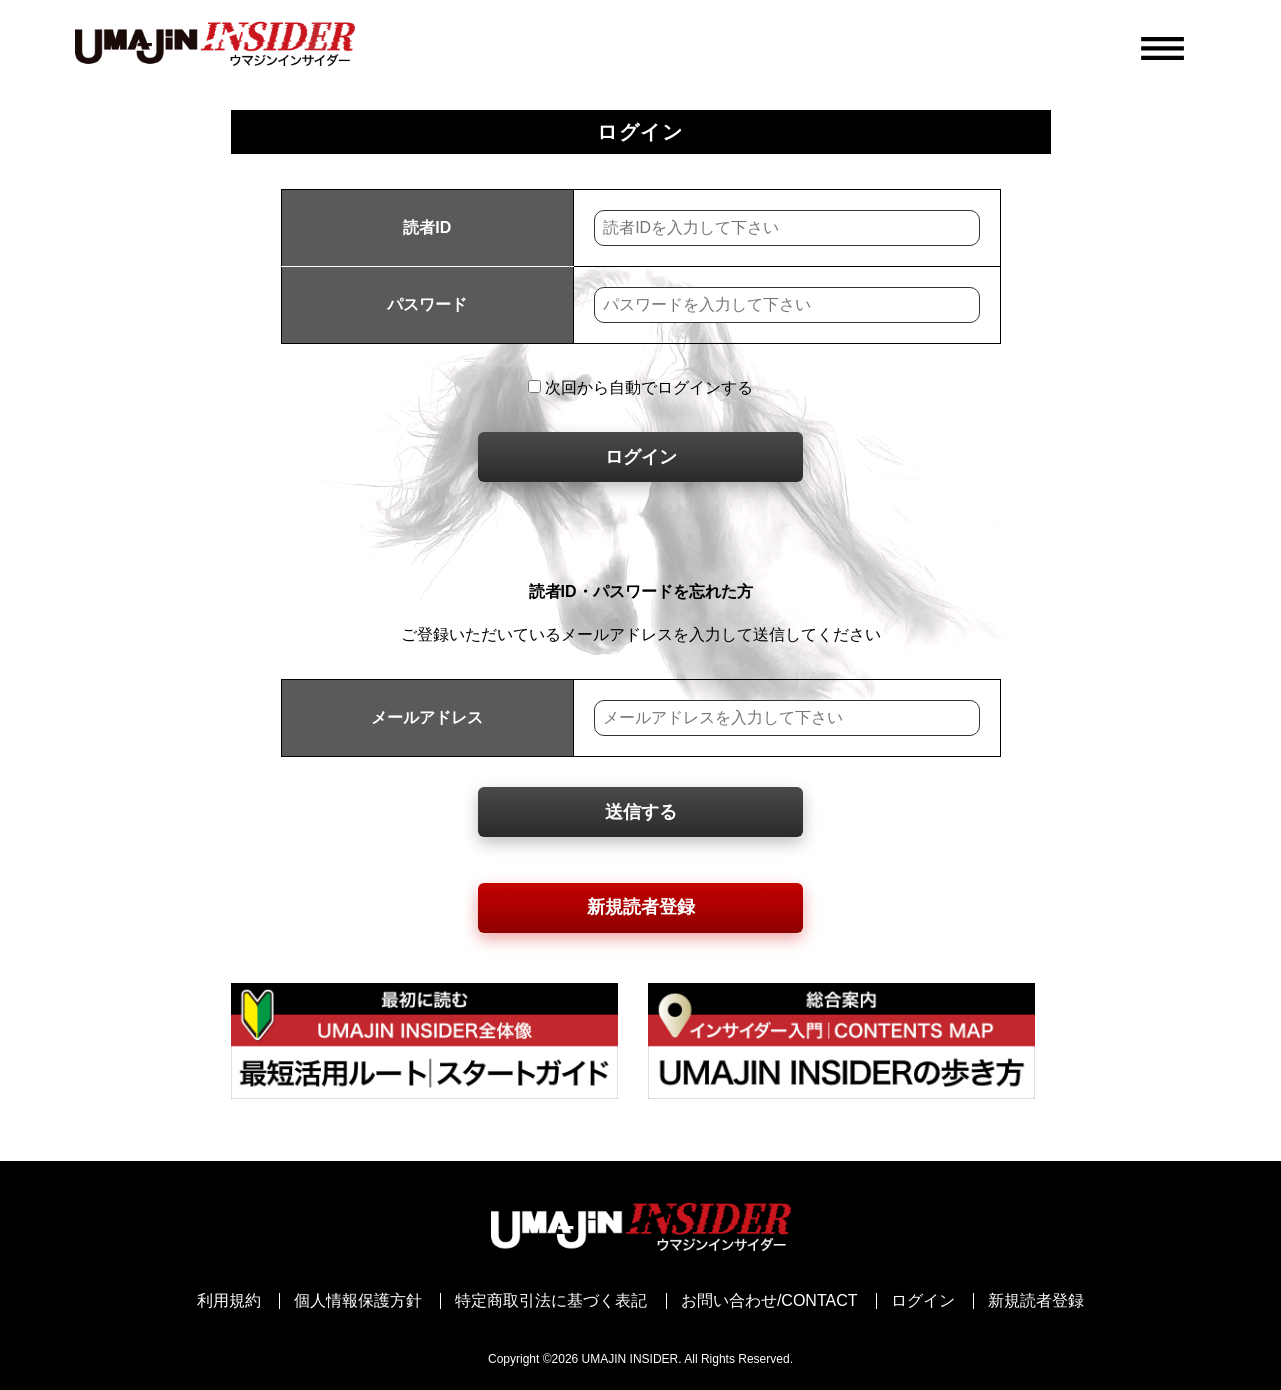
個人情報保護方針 (358, 1301)
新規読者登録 (641, 907)
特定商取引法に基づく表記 (551, 1301)
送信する (641, 812)
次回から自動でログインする (640, 387)
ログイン (641, 457)
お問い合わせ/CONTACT (769, 1301)
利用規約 (229, 1301)
